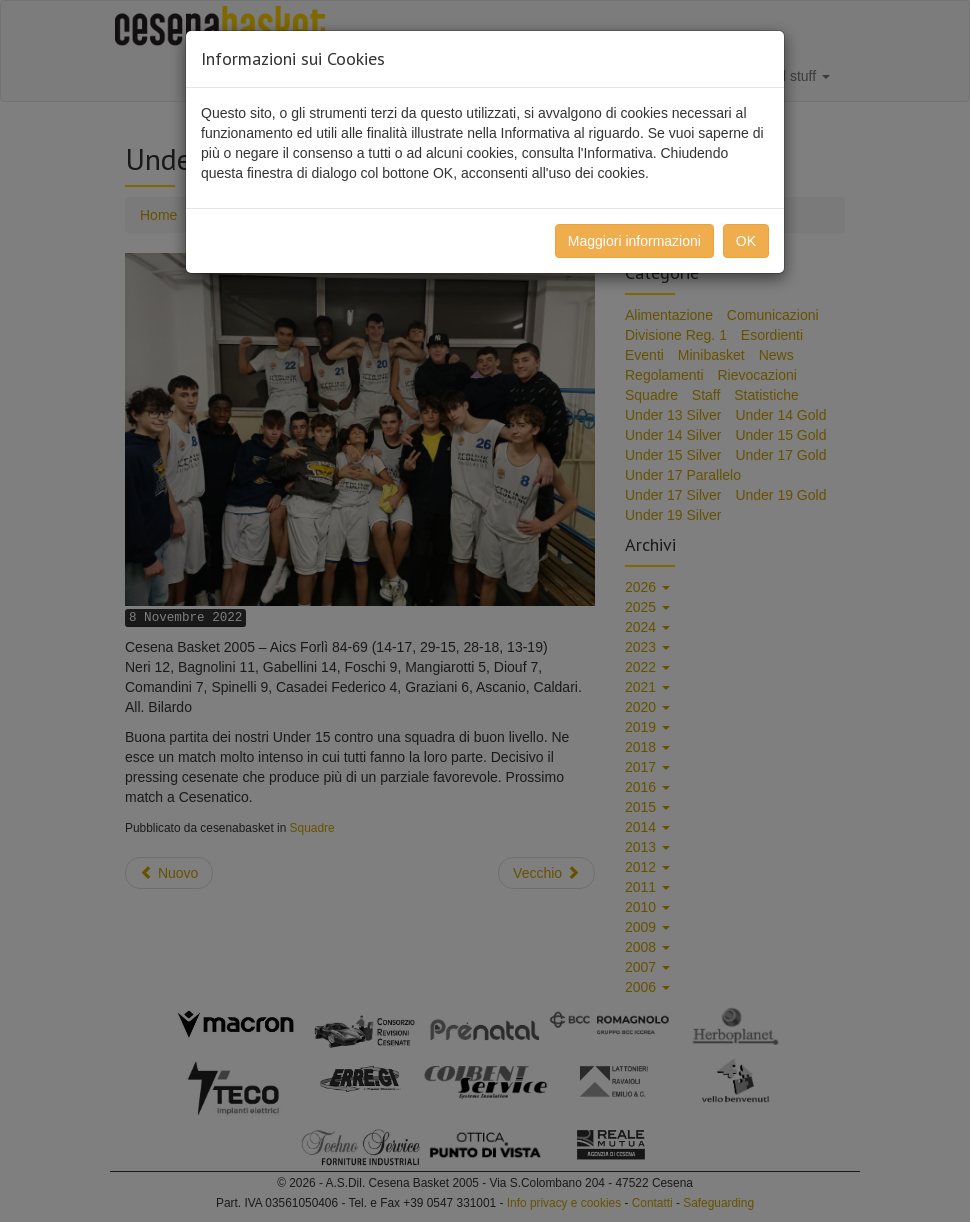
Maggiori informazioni (634, 241)
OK (746, 241)
